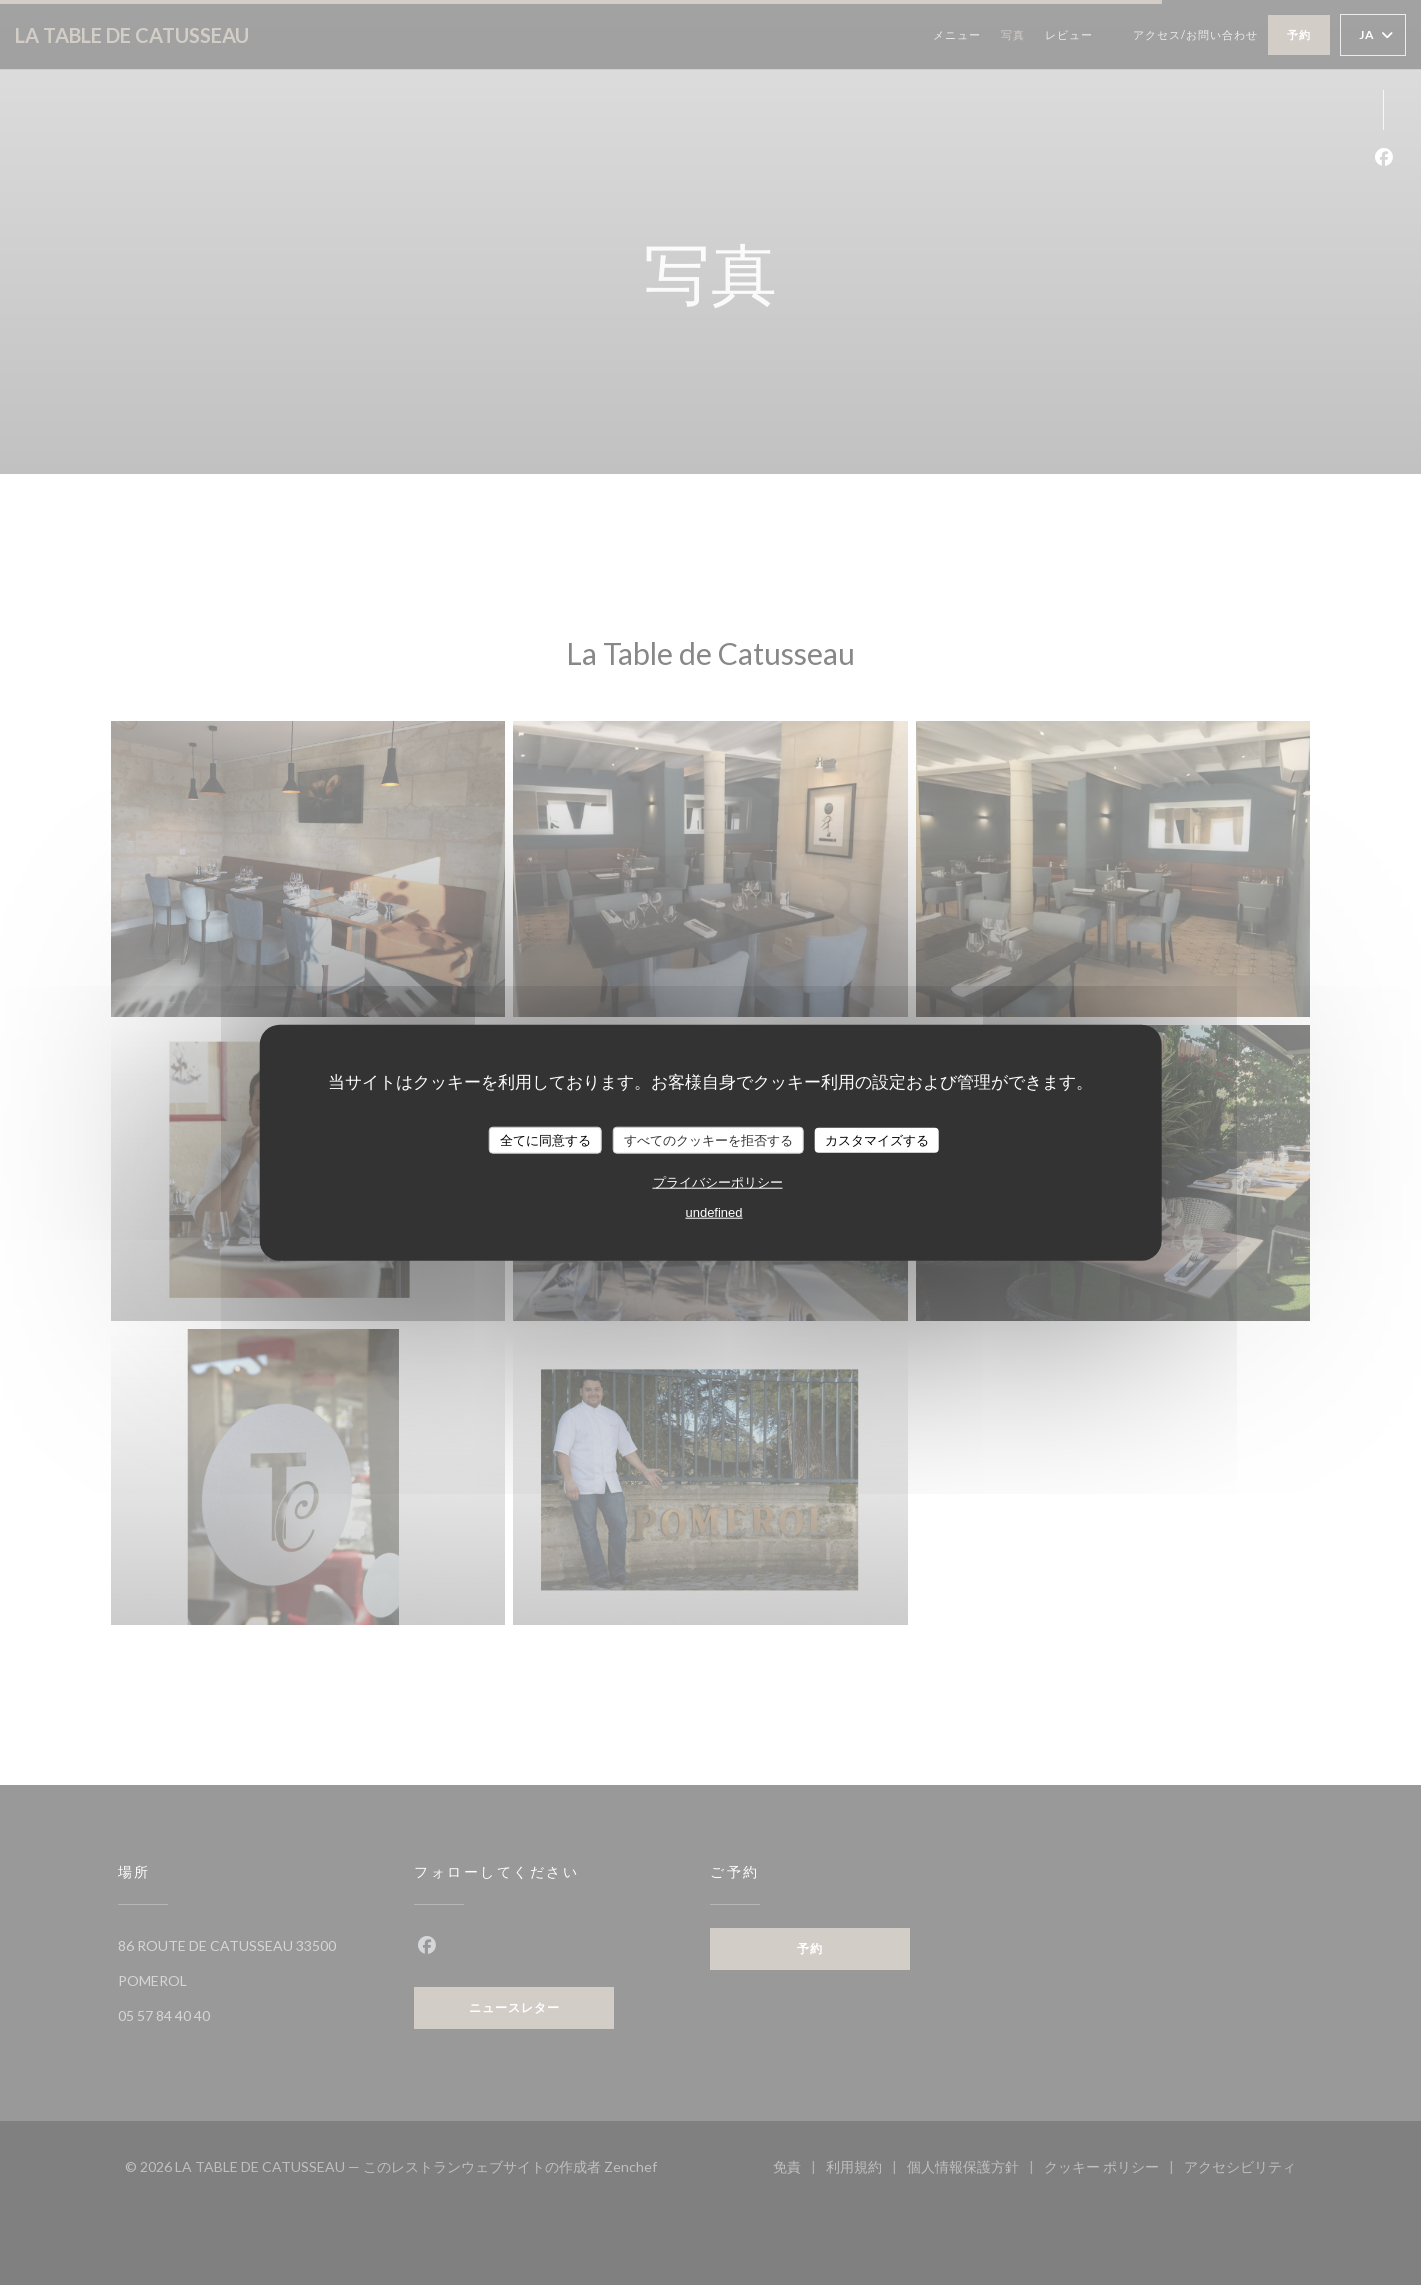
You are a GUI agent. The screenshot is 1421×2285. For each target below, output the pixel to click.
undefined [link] (713, 1212)
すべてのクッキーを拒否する (708, 1139)
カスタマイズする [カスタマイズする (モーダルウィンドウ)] (877, 1139)
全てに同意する (545, 1139)
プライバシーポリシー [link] (718, 1182)
